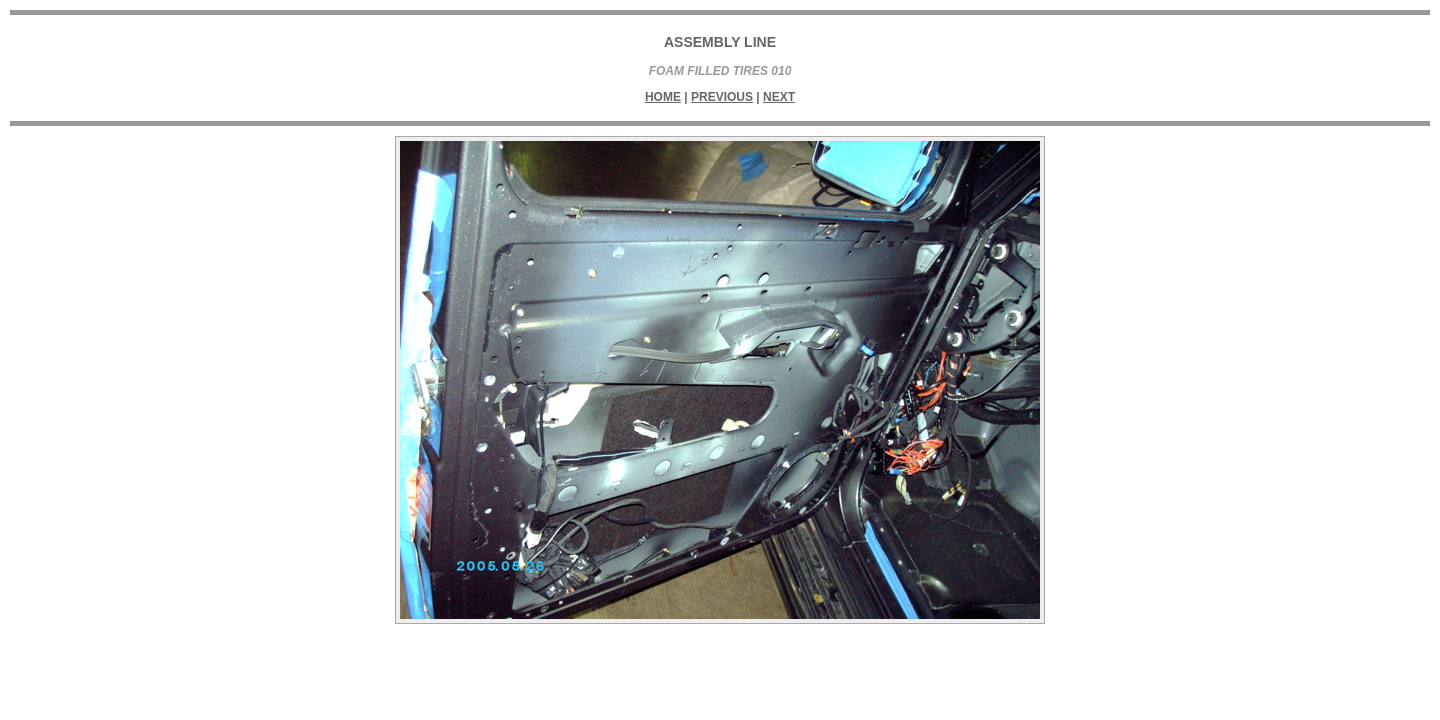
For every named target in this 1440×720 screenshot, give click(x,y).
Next (779, 97)
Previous (722, 97)
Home (663, 97)
